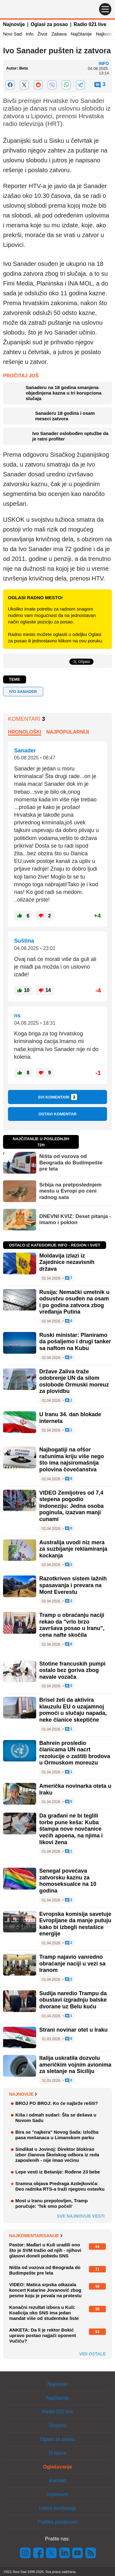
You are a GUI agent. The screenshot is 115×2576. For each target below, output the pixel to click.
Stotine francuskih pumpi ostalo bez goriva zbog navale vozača (72, 1670)
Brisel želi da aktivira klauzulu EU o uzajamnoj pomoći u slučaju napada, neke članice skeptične (73, 1710)
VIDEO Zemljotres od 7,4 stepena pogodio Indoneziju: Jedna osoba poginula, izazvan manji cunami (71, 1506)
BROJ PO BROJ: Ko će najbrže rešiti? (56, 2103)
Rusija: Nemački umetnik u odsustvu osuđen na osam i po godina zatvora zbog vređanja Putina (74, 1302)
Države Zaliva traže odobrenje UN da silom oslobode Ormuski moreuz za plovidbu (74, 1381)
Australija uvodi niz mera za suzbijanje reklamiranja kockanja (73, 1549)
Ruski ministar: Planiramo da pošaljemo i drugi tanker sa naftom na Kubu (75, 1341)
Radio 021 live (90, 24)
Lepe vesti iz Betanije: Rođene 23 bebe (57, 2171)
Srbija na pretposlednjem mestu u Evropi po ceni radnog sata (70, 1191)
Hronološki (24, 732)
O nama (57, 2453)
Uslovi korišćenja (57, 2508)
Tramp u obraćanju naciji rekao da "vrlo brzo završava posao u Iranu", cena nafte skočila (72, 1625)
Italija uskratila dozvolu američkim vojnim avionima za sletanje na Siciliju (75, 2064)
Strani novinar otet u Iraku (73, 2030)
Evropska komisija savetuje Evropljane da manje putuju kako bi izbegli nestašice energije (75, 1924)
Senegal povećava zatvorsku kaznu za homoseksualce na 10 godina (67, 1881)
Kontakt (57, 2480)
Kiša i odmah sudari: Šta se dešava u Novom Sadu (55, 2117)
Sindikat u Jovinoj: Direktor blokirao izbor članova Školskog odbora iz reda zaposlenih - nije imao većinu (57, 2155)
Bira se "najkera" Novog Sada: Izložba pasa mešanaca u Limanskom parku (56, 2134)
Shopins (58, 2425)
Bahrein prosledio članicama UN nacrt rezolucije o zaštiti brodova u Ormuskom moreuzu (74, 1753)
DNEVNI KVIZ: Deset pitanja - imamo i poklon (75, 1219)
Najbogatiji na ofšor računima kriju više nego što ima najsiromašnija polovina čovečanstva (71, 1460)
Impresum (57, 2494)
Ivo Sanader (23, 691)
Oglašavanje (57, 2466)
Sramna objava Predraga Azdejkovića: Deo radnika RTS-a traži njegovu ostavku (60, 2186)
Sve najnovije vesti (81, 2216)
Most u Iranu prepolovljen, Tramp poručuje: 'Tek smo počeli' (51, 2203)
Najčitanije (81, 33)
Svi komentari (57, 1097)
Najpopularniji (67, 732)
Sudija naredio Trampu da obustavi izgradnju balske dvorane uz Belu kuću (73, 2000)
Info (29, 33)
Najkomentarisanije (35, 2236)
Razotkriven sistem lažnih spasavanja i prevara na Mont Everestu (73, 1585)
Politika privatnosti (57, 2522)
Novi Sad (12, 33)
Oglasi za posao (49, 24)
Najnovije (14, 24)
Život (42, 33)
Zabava (59, 33)
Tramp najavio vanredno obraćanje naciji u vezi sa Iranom (72, 1963)
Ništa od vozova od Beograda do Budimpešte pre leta (70, 1162)
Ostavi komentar (57, 1114)
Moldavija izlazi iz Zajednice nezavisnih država (66, 1262)
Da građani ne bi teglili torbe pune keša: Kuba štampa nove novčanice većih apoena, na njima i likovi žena (71, 1829)
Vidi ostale (92, 2354)
